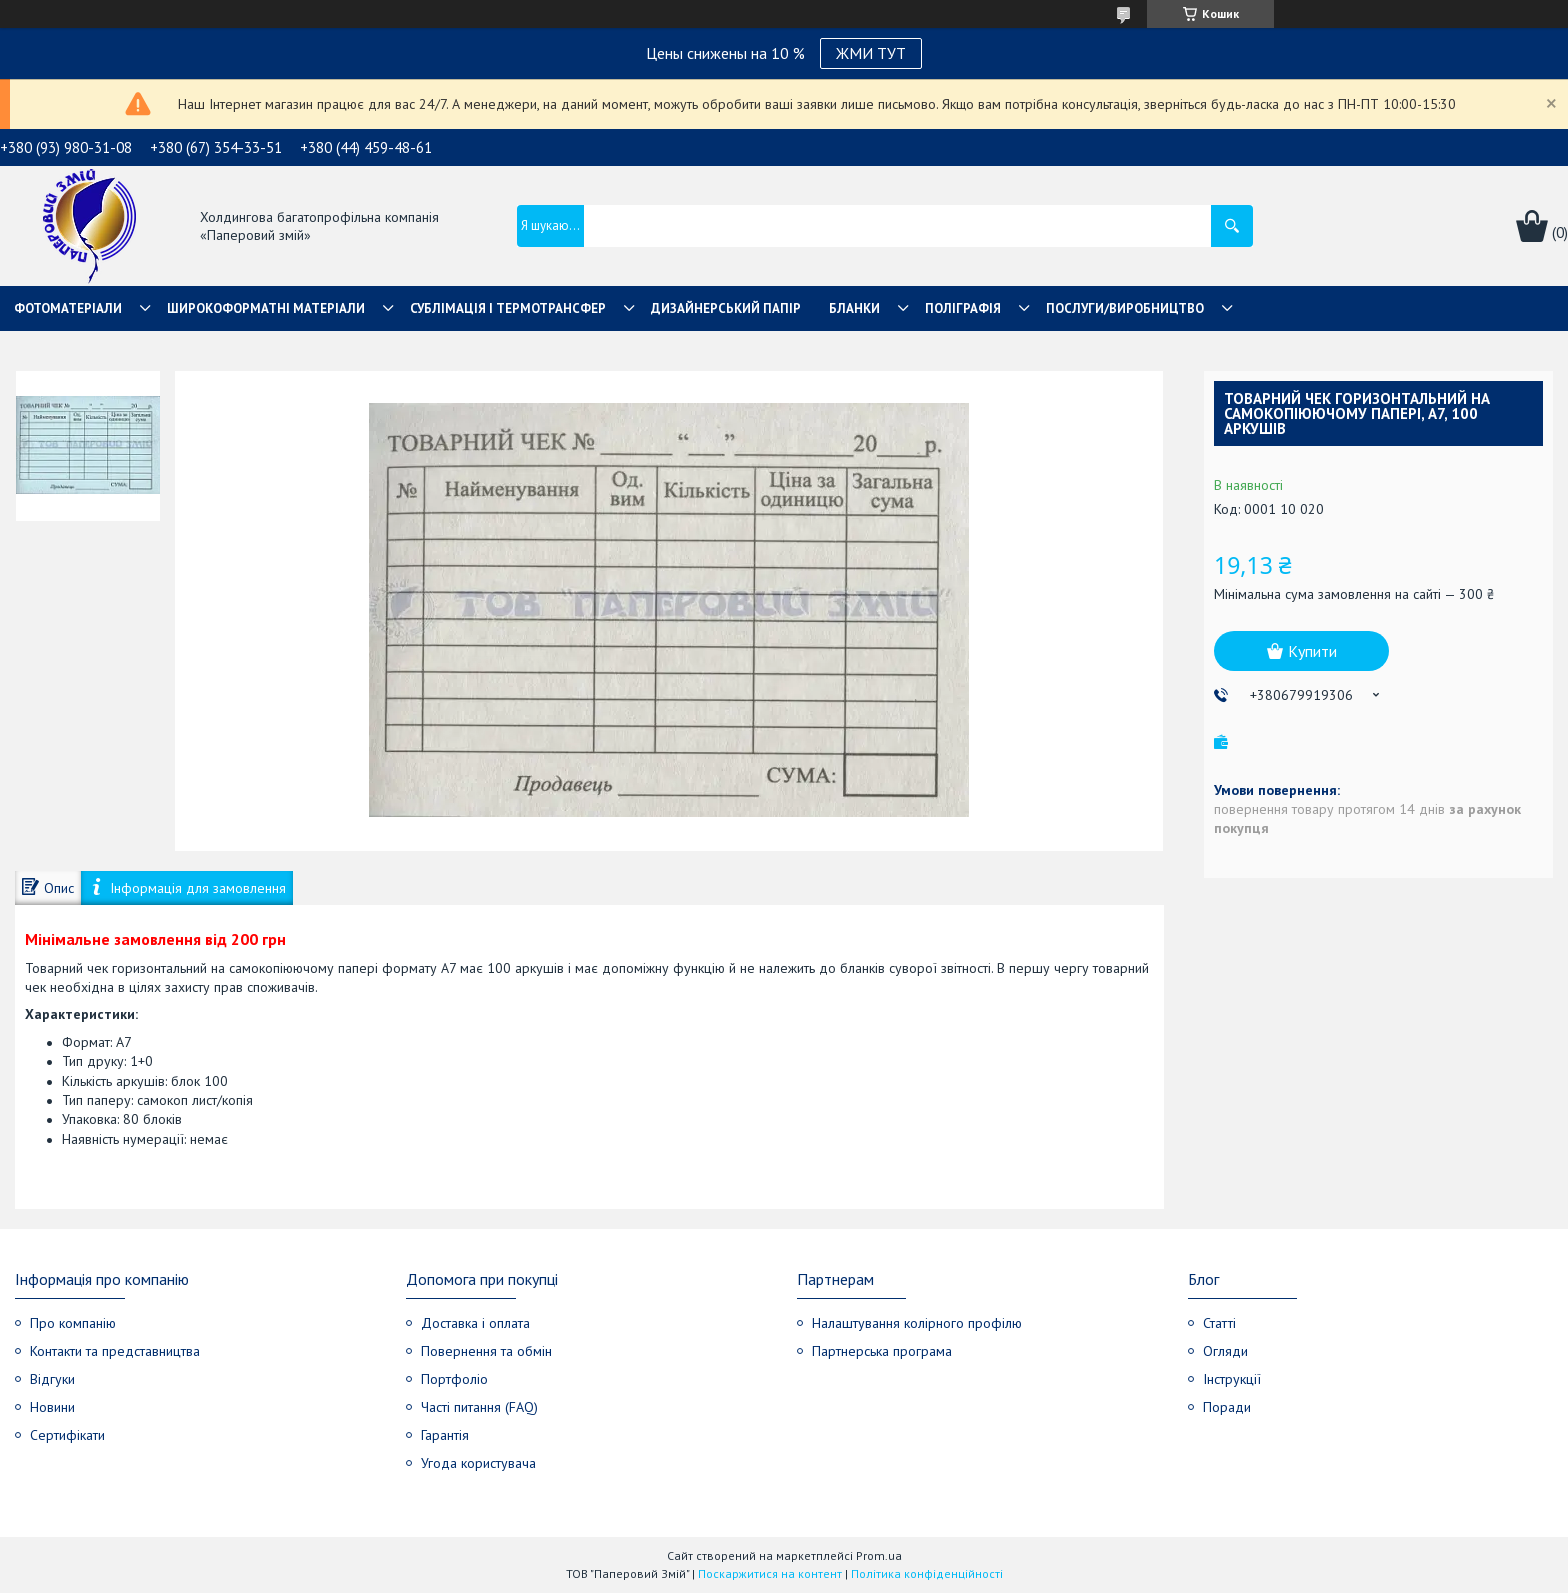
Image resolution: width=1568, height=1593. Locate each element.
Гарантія (445, 1435)
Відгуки (52, 1379)
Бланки (854, 308)
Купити (1312, 651)
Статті (1219, 1323)
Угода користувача (478, 1463)
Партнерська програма (882, 1351)
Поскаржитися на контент (770, 1573)
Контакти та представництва (115, 1351)
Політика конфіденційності (927, 1573)
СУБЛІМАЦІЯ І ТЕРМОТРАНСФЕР (508, 308)
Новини (52, 1407)
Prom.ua (879, 1555)
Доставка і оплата (475, 1323)
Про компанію (73, 1323)
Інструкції (1232, 1379)
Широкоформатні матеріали (266, 308)
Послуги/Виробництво (1125, 308)
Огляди (1225, 1351)
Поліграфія (963, 308)
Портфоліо (454, 1379)
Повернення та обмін (486, 1351)
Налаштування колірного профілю (917, 1323)
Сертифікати (67, 1435)
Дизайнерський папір (726, 308)
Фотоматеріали (68, 308)
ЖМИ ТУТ (871, 53)
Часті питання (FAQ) (479, 1407)
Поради (1227, 1407)
